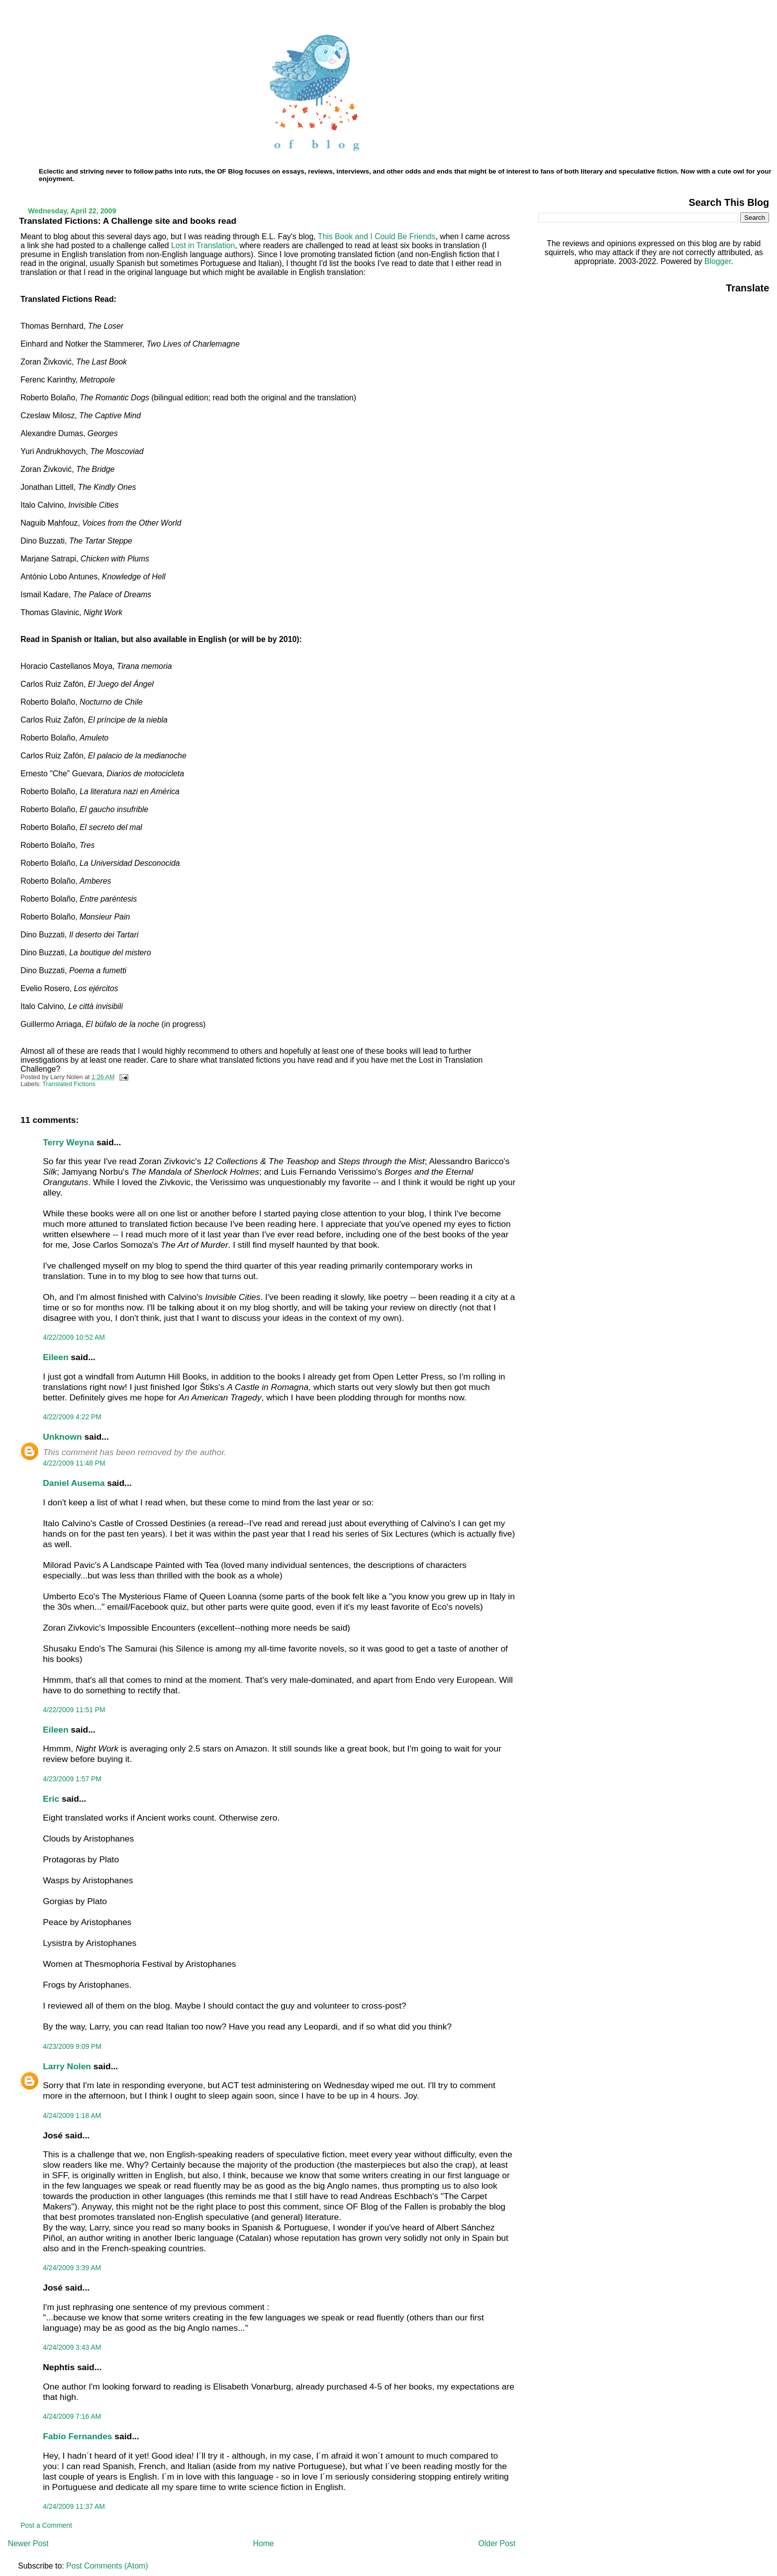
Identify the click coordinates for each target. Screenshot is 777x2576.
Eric (51, 1799)
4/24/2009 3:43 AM (72, 2347)
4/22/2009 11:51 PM (74, 1710)
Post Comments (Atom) (107, 2566)
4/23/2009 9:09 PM (72, 2046)
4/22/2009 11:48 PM (74, 1463)
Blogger (717, 261)
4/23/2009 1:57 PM (72, 1779)
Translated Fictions (68, 1084)
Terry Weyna (68, 1142)
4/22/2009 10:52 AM (74, 1337)
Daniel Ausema (73, 1483)
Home (263, 2543)
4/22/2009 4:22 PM (72, 1417)
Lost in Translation (203, 245)
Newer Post (28, 2543)
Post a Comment (46, 2525)
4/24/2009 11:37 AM (74, 2506)
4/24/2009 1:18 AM (72, 2115)
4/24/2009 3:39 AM (72, 2268)
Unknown (62, 1437)
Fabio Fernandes (77, 2436)
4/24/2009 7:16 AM (72, 2416)
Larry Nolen (67, 2066)
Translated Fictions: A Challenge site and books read (127, 221)
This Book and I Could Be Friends (377, 236)
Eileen (55, 1357)
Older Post (497, 2543)
